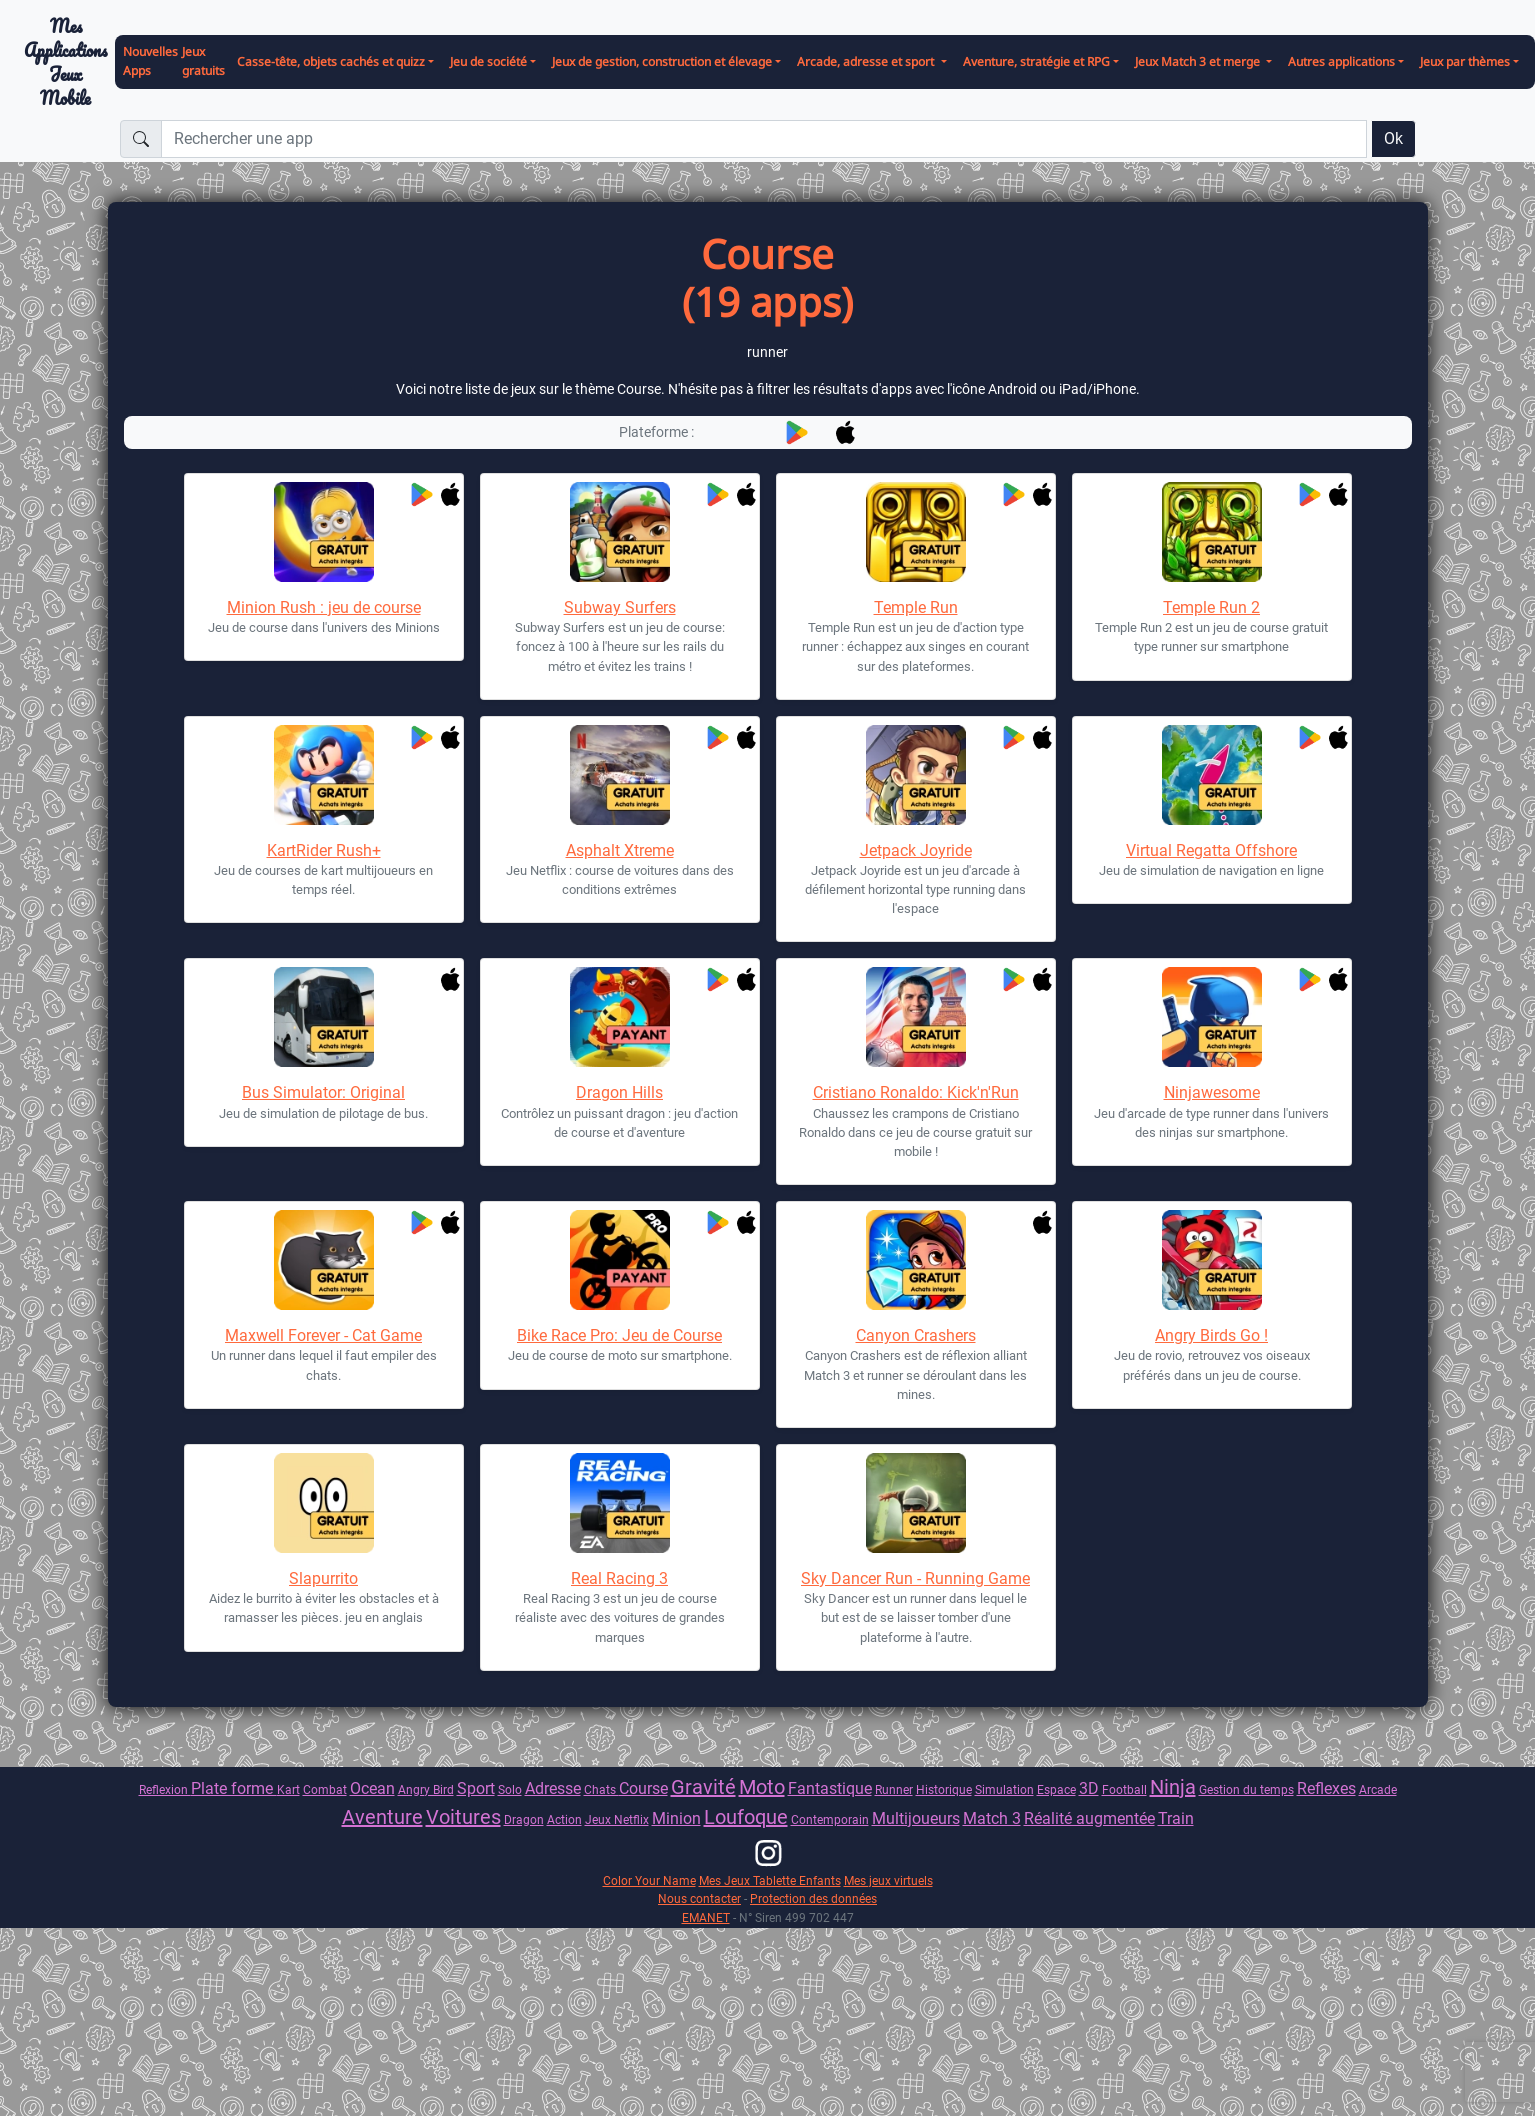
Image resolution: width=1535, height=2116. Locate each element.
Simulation (1004, 1789)
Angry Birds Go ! (1211, 1335)
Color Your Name (649, 1880)
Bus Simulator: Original (323, 1092)
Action (564, 1819)
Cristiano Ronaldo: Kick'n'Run (916, 1092)
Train (1176, 1818)
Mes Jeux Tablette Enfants (770, 1880)
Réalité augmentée (1089, 1818)
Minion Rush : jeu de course (324, 607)
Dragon (524, 1819)
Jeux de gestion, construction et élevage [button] (662, 61)
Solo (510, 1789)
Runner (894, 1789)
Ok (1393, 138)
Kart (288, 1789)
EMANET (706, 1917)
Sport (476, 1788)
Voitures (463, 1817)
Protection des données (813, 1898)
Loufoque (746, 1817)
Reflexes (1326, 1788)
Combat (325, 1789)
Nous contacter (699, 1898)
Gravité (703, 1787)
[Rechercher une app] (764, 139)
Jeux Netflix (617, 1819)
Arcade (1378, 1789)
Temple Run (916, 607)
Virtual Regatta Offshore (1211, 850)
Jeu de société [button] (488, 61)
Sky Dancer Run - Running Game (915, 1578)
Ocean (372, 1788)
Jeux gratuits (203, 61)
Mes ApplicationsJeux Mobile (65, 62)
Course (643, 1788)
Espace (1056, 1789)
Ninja (1173, 1787)
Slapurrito (323, 1578)
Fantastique (830, 1788)
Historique (944, 1789)
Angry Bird (426, 1789)
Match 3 (992, 1818)
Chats (601, 1789)
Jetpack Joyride (916, 850)
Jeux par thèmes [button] (1465, 61)
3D (1089, 1788)
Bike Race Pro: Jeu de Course (619, 1335)
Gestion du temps (1246, 1789)
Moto (762, 1787)
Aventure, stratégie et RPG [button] (1036, 61)
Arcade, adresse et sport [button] (867, 61)
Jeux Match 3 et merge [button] (1199, 61)
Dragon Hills (619, 1092)
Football (1124, 1789)
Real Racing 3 (619, 1578)
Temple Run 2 (1211, 607)
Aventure (382, 1817)
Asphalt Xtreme (620, 850)
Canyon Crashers (916, 1335)
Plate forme (234, 1788)
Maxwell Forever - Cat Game (323, 1335)
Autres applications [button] (1341, 61)
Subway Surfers (620, 607)
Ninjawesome (1212, 1092)
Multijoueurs (916, 1818)
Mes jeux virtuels (888, 1880)
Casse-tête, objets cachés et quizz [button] (331, 61)
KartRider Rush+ (324, 850)
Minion (676, 1818)
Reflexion (165, 1789)
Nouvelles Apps (150, 61)
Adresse (553, 1788)
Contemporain (830, 1819)
